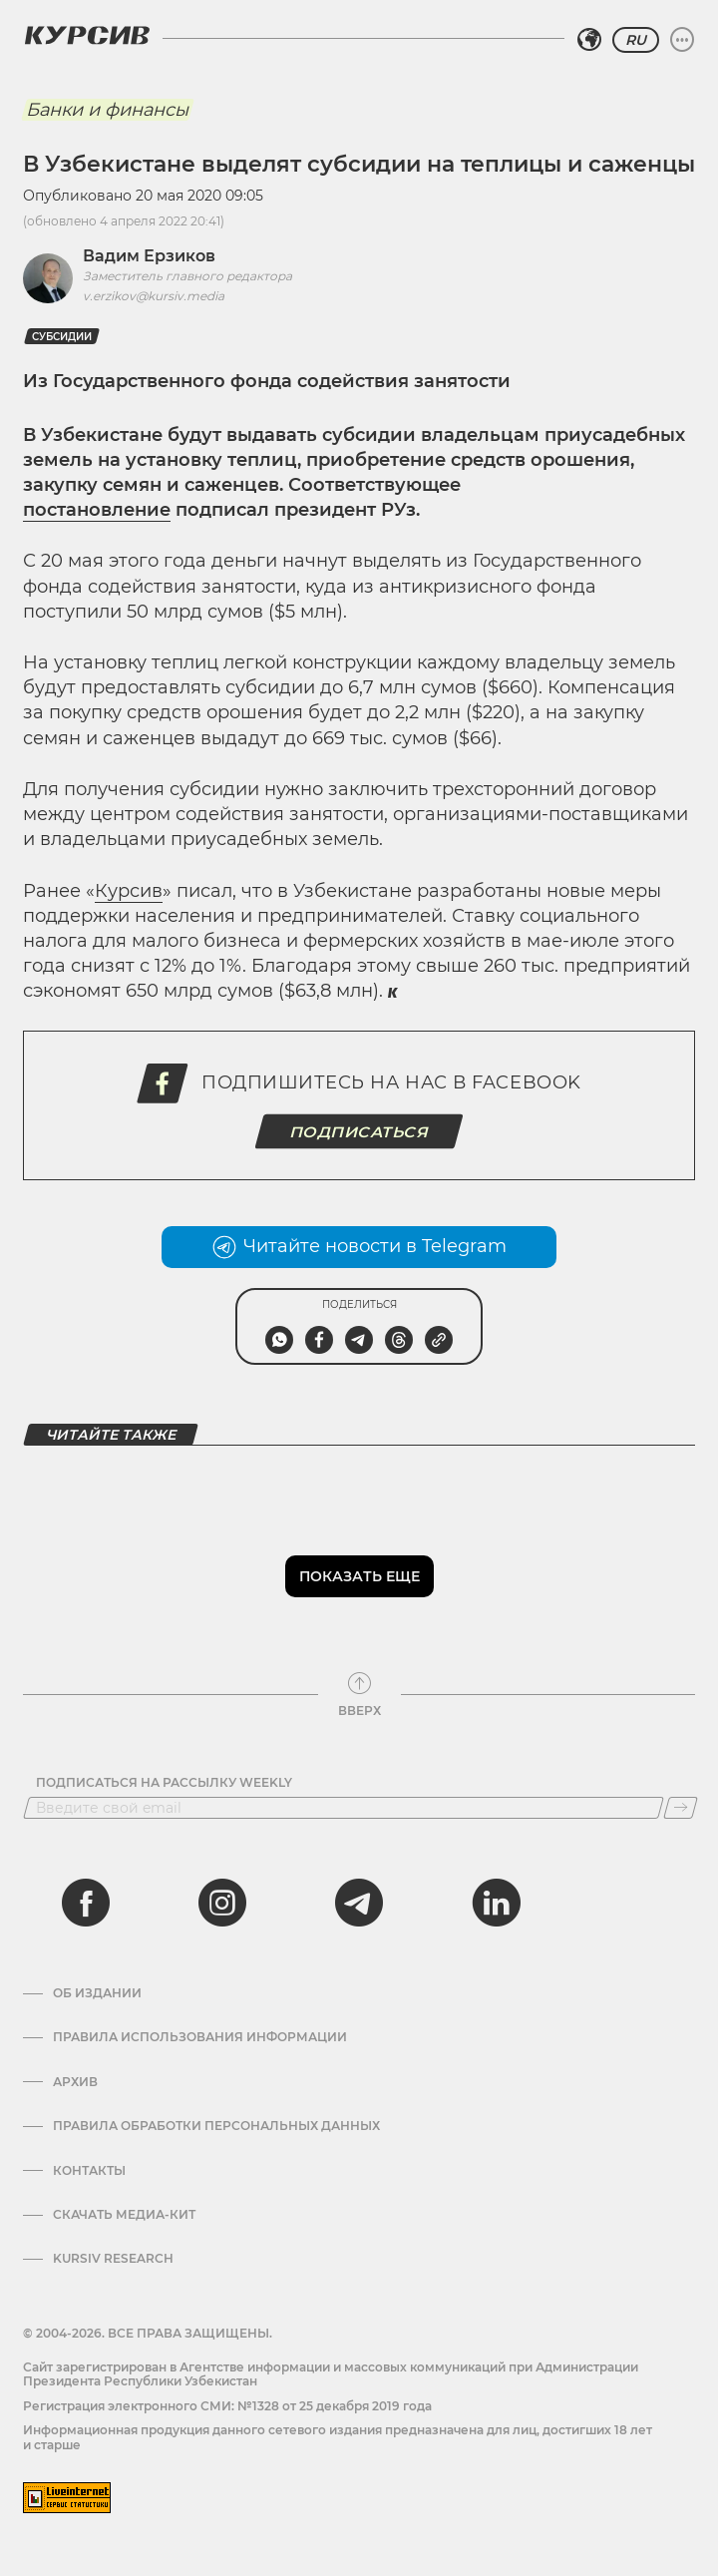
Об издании (97, 1993)
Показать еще (359, 1576)
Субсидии (62, 336)
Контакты (89, 2171)
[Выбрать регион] (589, 40)
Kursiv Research (113, 2259)
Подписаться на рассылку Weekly (164, 1783)
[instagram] (222, 1903)
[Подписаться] (680, 1808)
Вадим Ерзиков (149, 255)
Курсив (129, 891)
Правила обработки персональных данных (216, 2126)
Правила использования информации (200, 2037)
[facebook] (86, 1903)
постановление (97, 510)
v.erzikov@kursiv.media (153, 295)
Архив (75, 2082)
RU (635, 40)
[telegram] (359, 1903)
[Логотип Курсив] (87, 35)
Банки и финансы (107, 110)
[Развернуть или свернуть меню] (682, 40)
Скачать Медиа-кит (124, 2215)
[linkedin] (496, 1903)
